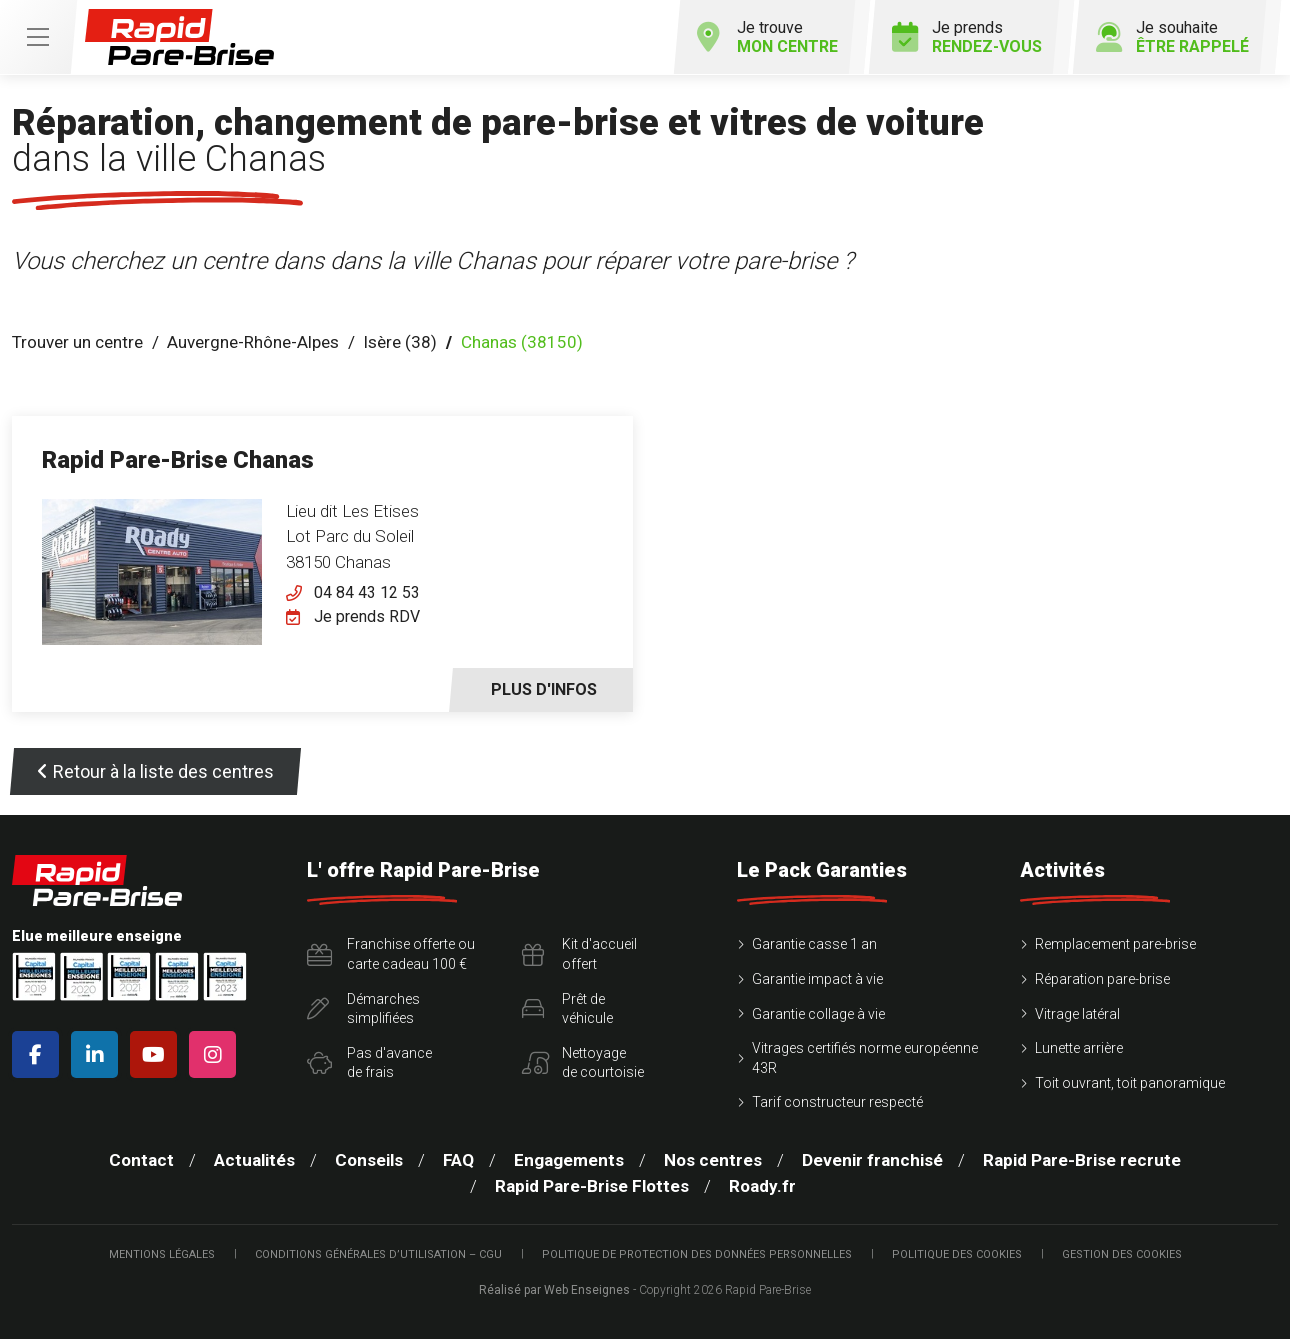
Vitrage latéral (1077, 1014)
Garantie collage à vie (818, 1014)
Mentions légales (162, 1254)
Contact (141, 1160)
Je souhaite (1172, 37)
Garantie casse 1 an (814, 944)
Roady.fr (762, 1186)
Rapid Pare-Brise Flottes (592, 1186)
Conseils (369, 1160)
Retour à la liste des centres (155, 771)
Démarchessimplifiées (363, 1009)
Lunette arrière (1079, 1048)
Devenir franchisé (872, 1160)
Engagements (569, 1160)
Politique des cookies (957, 1254)
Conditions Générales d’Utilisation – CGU (378, 1254)
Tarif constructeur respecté (837, 1102)
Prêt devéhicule (567, 1009)
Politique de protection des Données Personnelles (697, 1254)
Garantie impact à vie (817, 979)
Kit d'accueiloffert (579, 954)
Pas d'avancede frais (369, 1063)
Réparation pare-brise (1102, 979)
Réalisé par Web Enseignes (554, 1290)
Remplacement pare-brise (1115, 944)
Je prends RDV (367, 616)
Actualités (254, 1160)
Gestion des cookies (1122, 1254)
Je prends (967, 37)
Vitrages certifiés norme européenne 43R (865, 1058)
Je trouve (767, 37)
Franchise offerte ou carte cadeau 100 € (391, 954)
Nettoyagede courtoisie (583, 1063)
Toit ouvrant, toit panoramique (1130, 1083)
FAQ (458, 1160)
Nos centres (713, 1160)
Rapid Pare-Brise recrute (1082, 1160)
